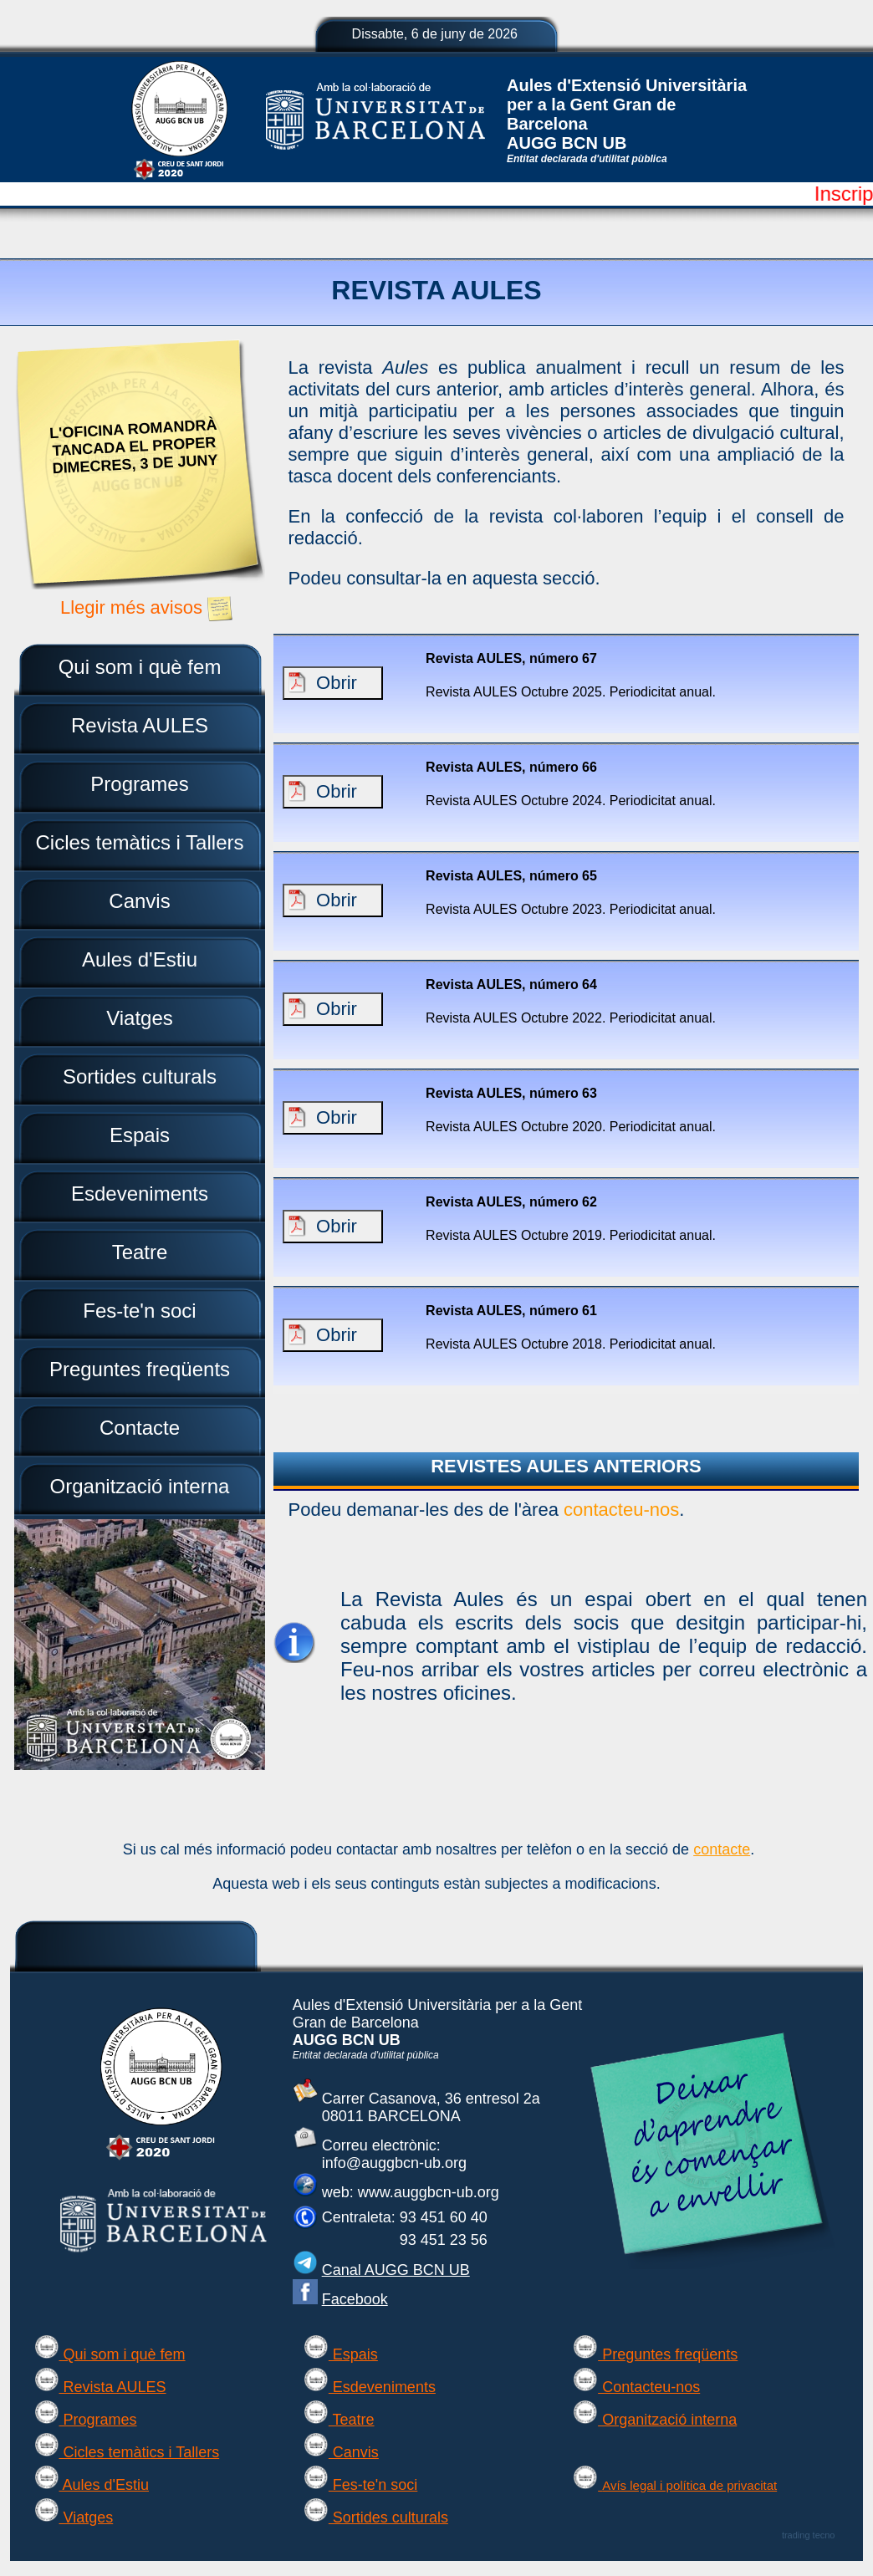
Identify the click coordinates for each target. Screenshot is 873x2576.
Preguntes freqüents (655, 2354)
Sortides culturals (376, 2517)
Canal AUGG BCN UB (396, 2270)
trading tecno (808, 2535)
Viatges (74, 2517)
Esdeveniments (370, 2387)
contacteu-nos (621, 1509)
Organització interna (655, 2419)
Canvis (341, 2452)
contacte (721, 1849)
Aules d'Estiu (92, 2485)
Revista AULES (100, 2387)
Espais (341, 2354)
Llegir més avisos (156, 607)
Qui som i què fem (110, 2354)
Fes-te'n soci (360, 2485)
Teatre (339, 2419)
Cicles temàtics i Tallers (127, 2452)
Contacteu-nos (636, 2387)
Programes (85, 2419)
